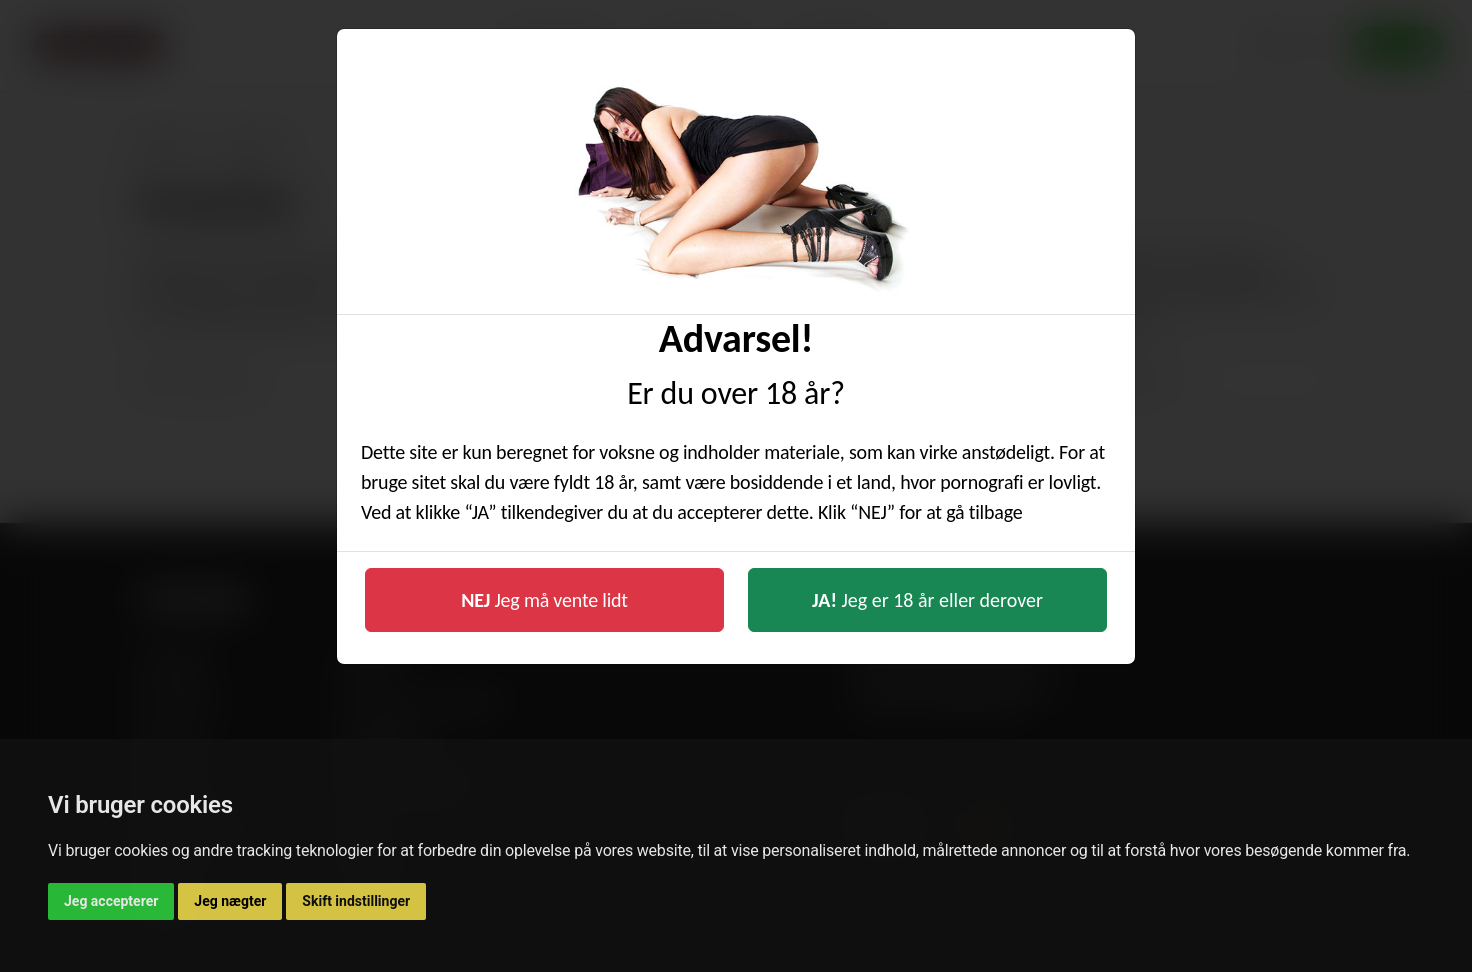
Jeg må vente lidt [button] (544, 600)
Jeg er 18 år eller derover (927, 600)
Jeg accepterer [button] (111, 901)
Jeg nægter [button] (230, 901)
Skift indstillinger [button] (356, 901)
